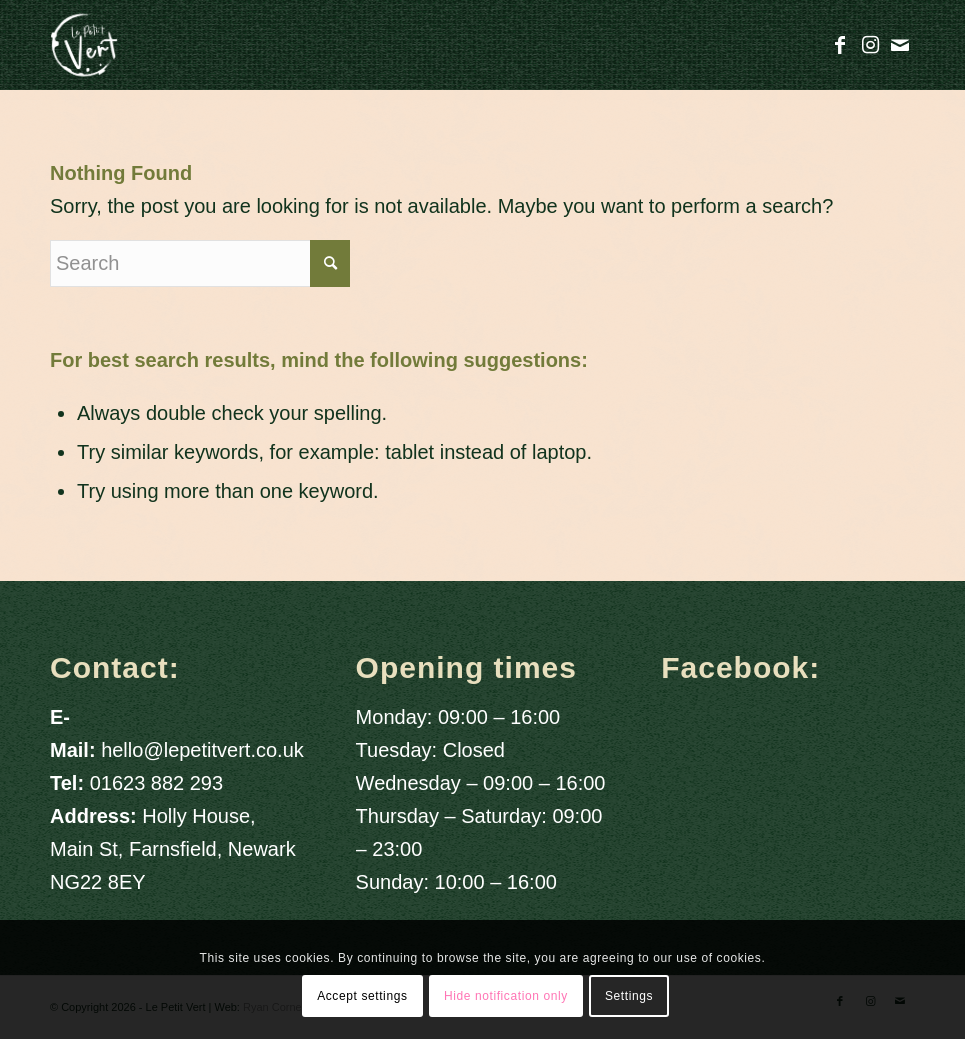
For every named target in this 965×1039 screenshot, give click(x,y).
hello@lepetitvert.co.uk (202, 750)
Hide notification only (506, 996)
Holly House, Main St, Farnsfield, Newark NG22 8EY (173, 849)
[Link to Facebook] (840, 45)
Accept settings (362, 996)
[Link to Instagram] (870, 45)
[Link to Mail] (900, 45)
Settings (629, 996)
